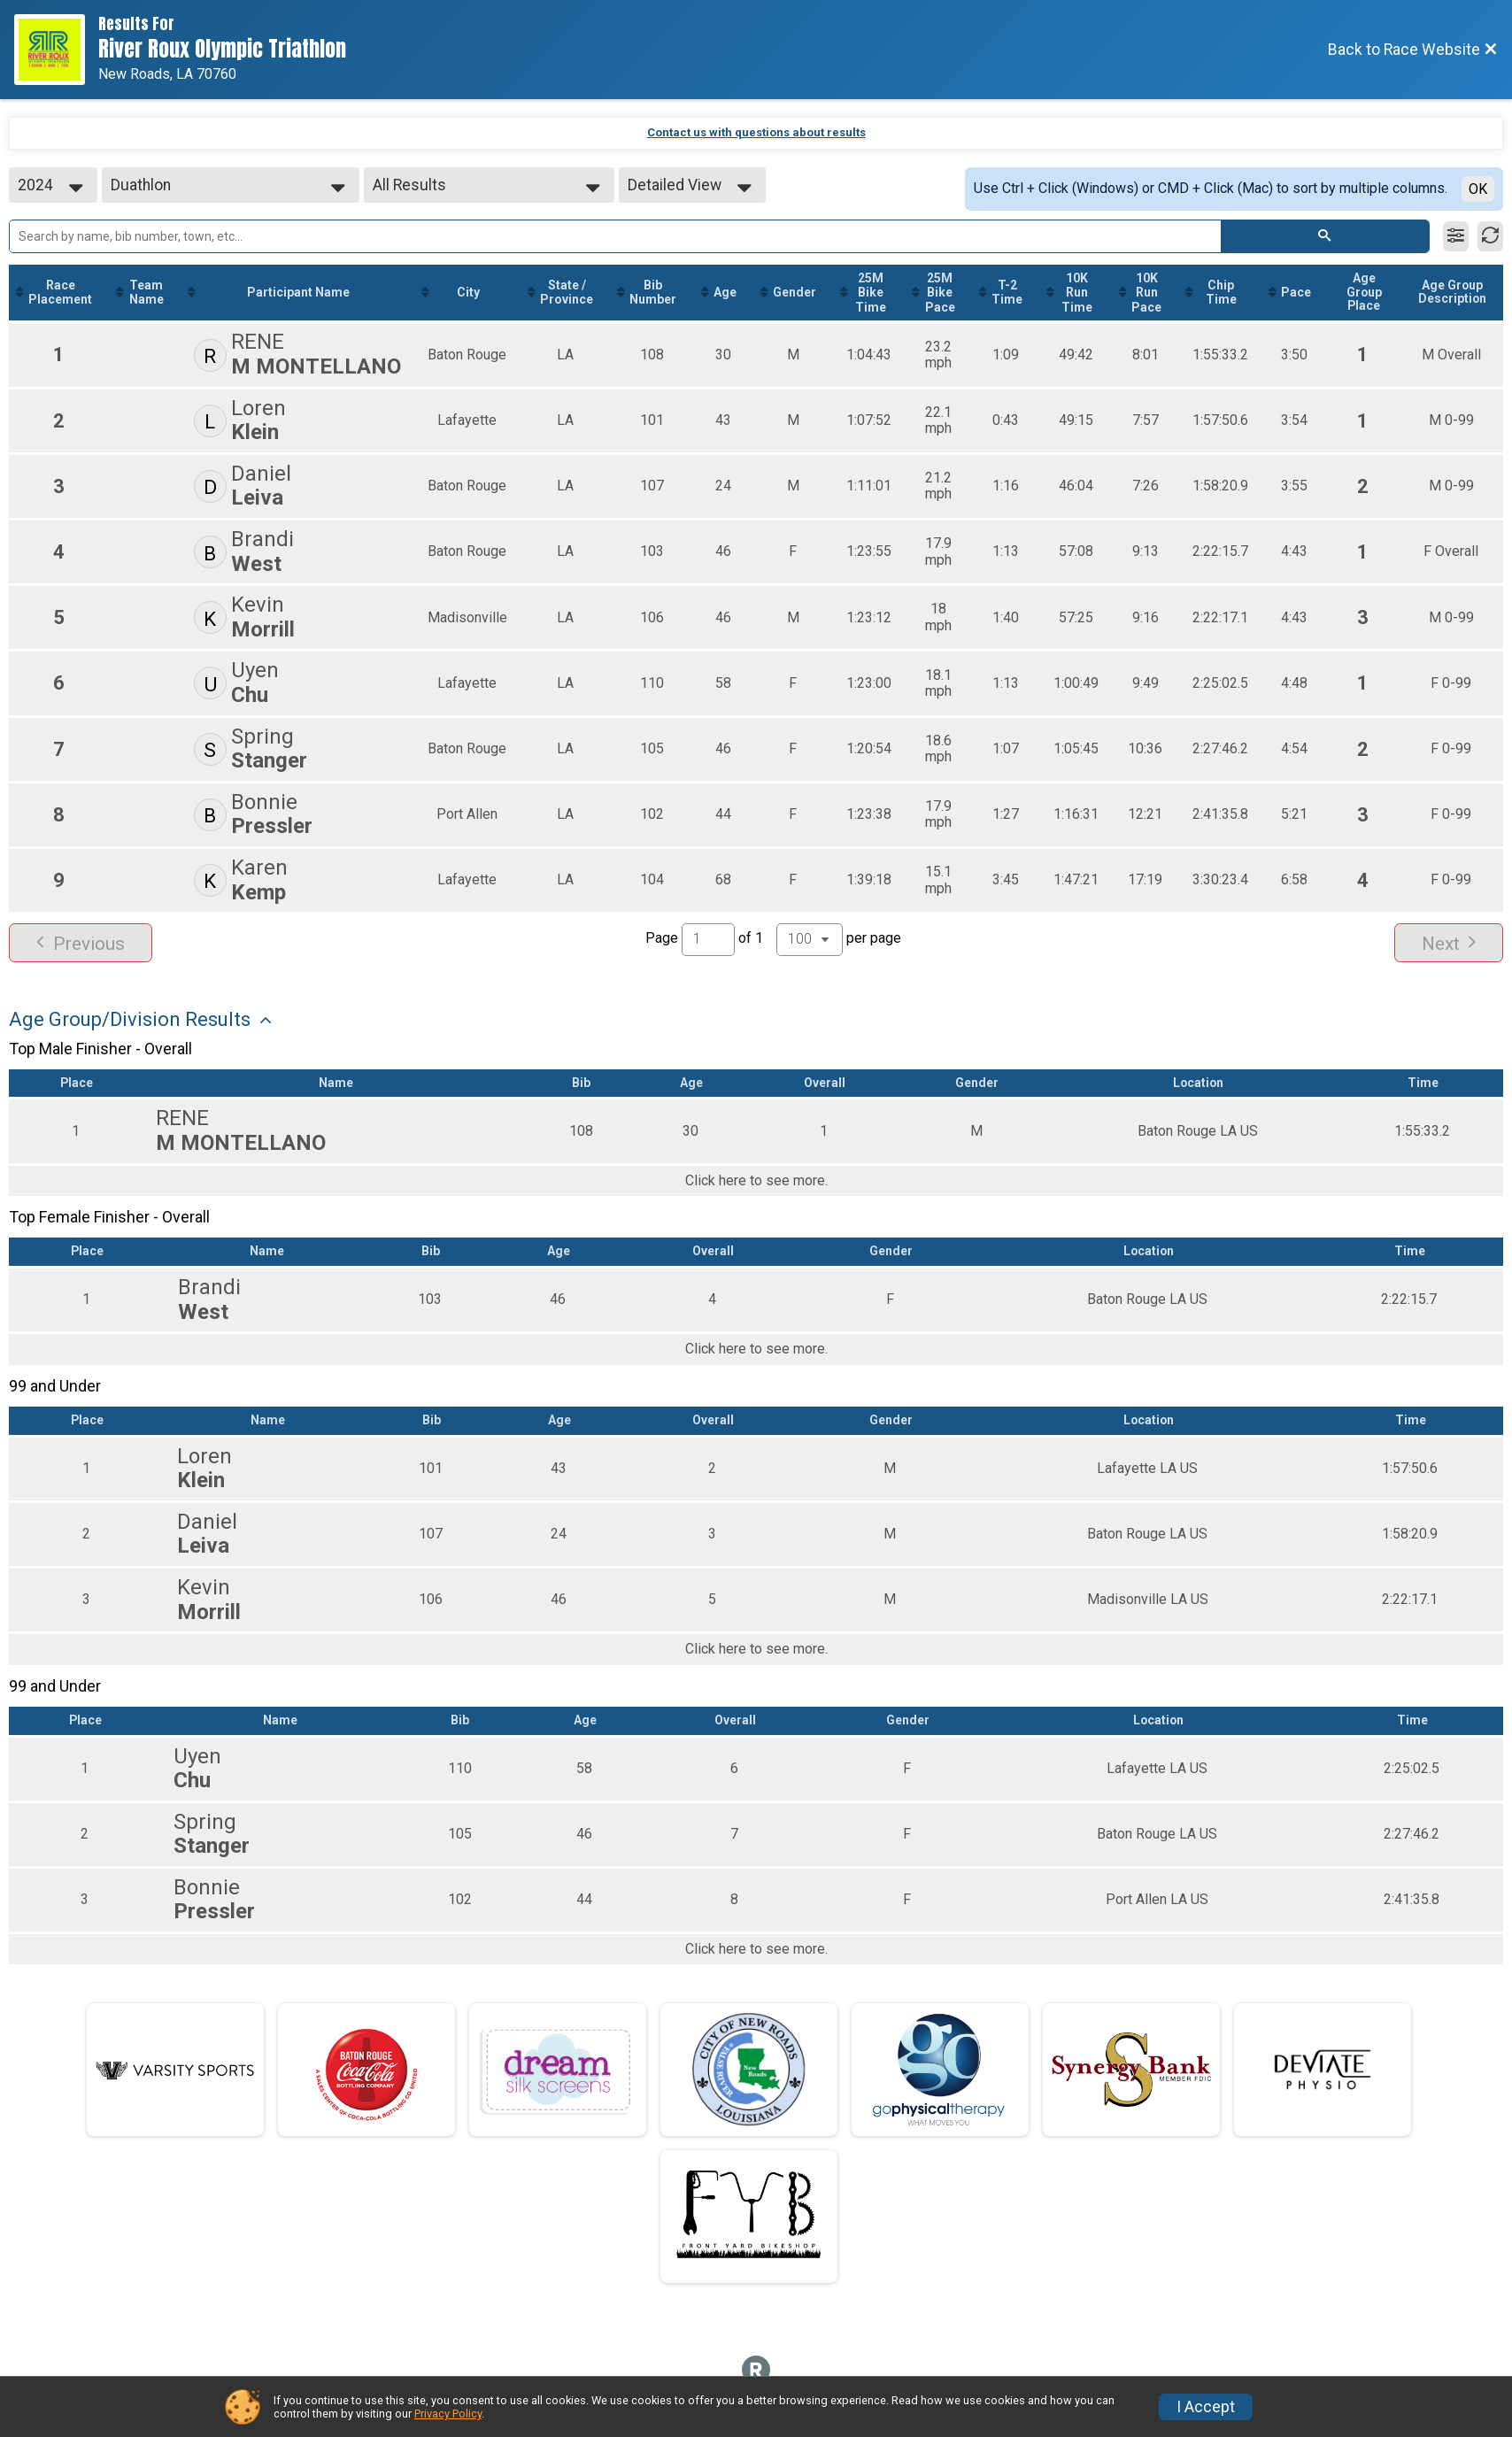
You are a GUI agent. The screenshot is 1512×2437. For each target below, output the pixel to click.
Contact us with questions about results (756, 132)
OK (1478, 189)
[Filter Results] (1456, 236)
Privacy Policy (448, 2413)
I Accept (1205, 2407)
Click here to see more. (756, 1181)
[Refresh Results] (1490, 236)
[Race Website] (56, 49)
